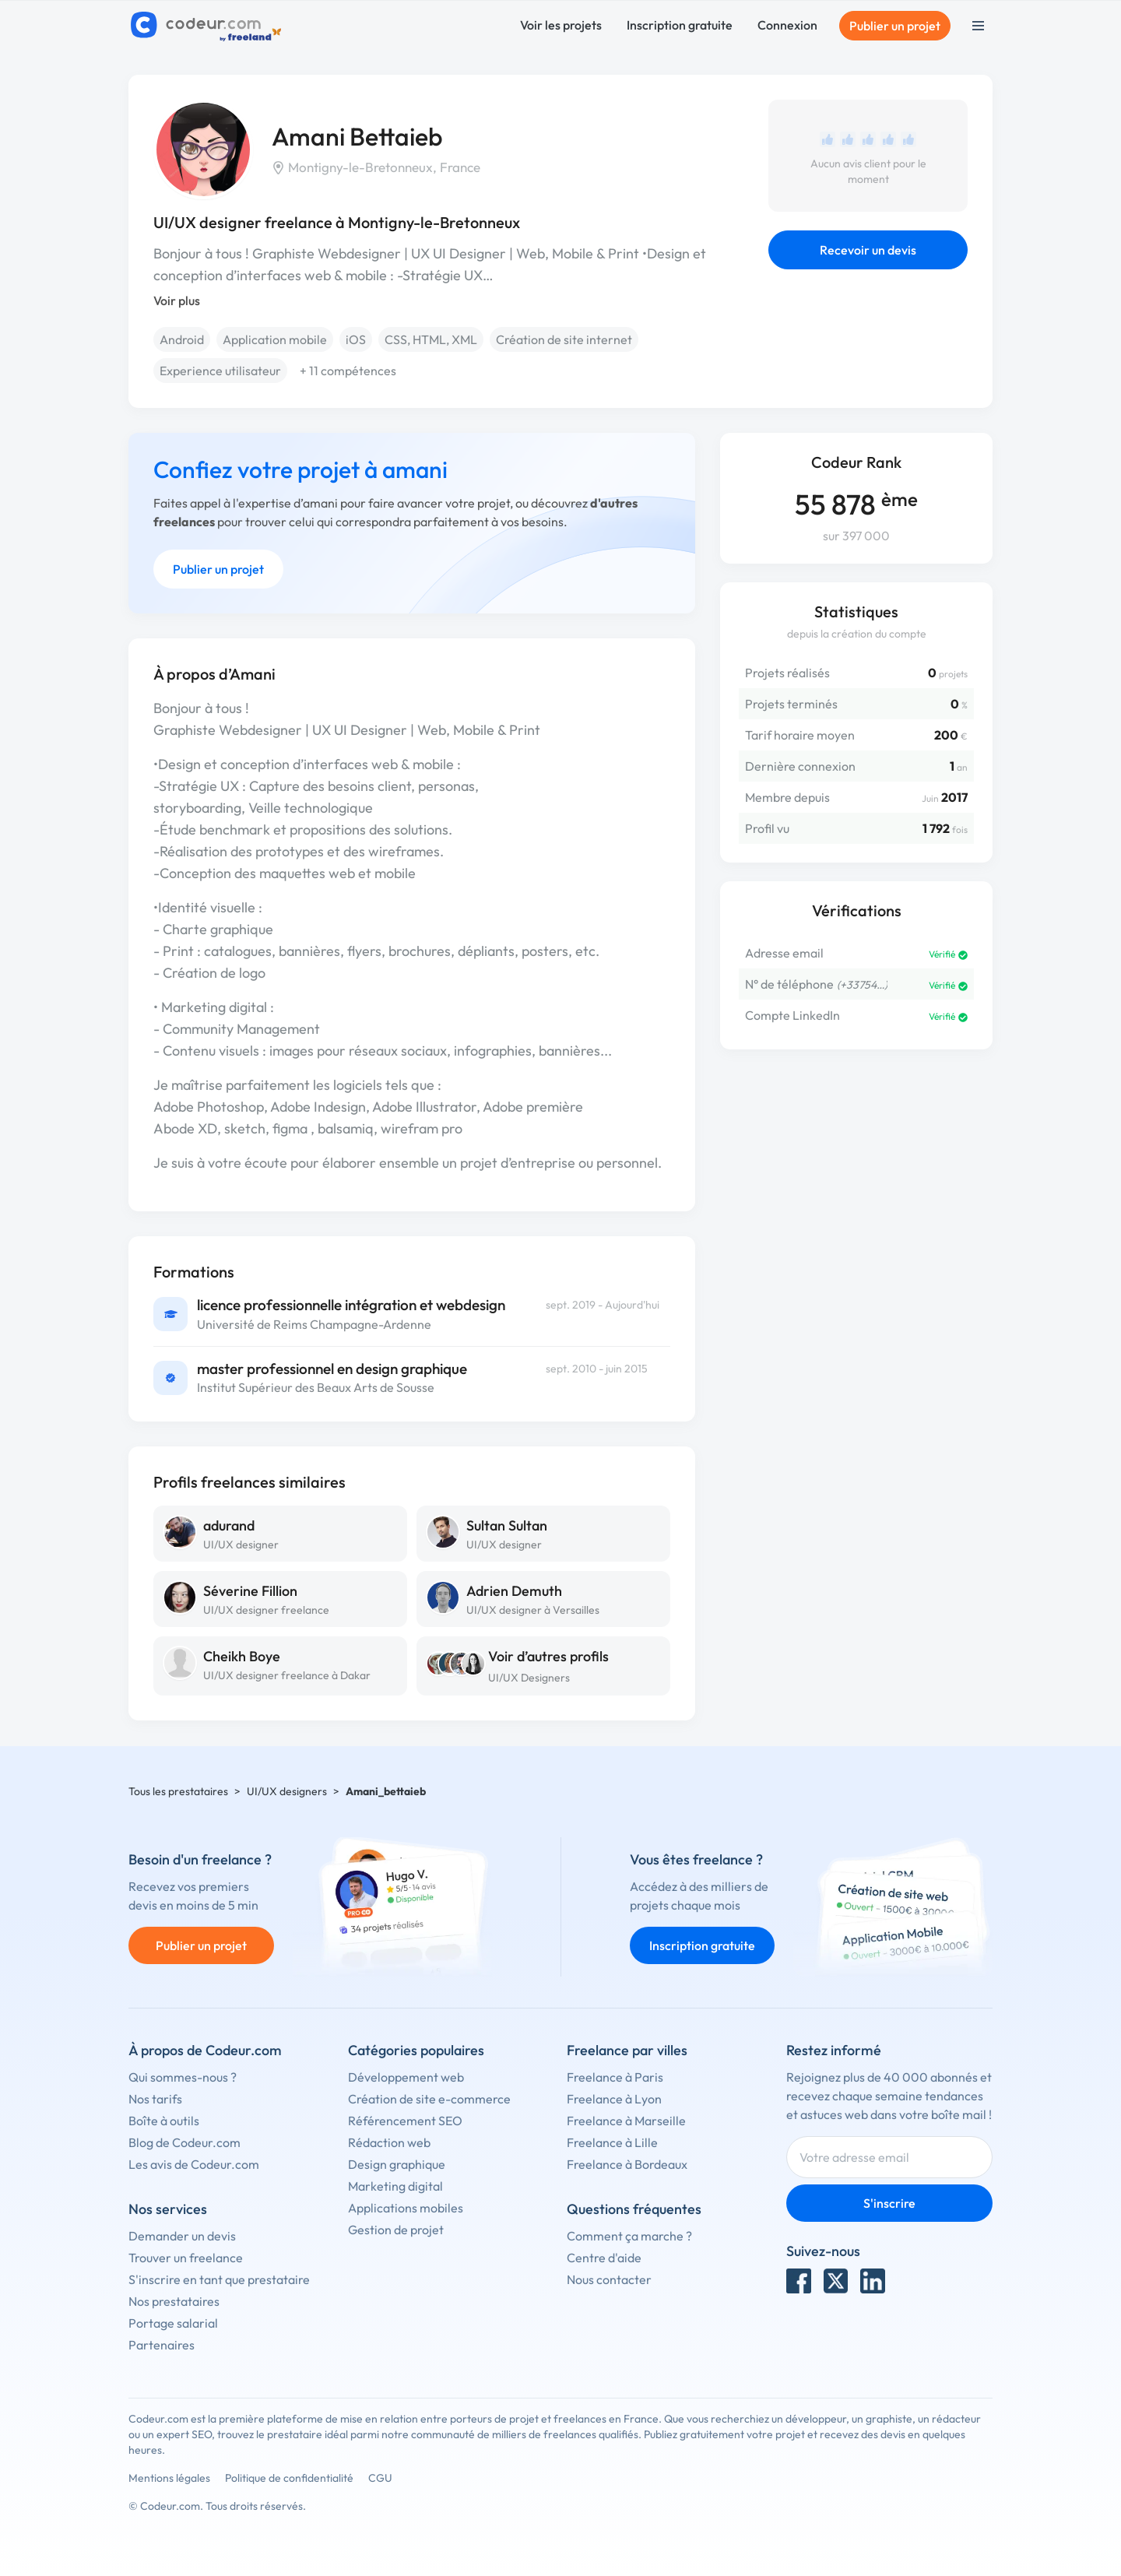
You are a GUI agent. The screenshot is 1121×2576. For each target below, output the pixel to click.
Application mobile (275, 339)
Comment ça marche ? (629, 2236)
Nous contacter (609, 2279)
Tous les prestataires (178, 1791)
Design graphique (396, 2164)
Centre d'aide (604, 2257)
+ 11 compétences (348, 370)
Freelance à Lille (612, 2142)
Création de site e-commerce (429, 2099)
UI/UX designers (287, 1791)
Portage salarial (173, 2323)
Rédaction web (389, 2142)
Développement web (406, 2077)
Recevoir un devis (868, 250)
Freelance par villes (627, 2050)
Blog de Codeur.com (184, 2142)
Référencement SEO (405, 2120)
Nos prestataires (174, 2301)
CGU (380, 2478)
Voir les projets (561, 25)
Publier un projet (894, 25)
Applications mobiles (405, 2208)
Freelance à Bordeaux (627, 2164)
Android (182, 339)
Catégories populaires (416, 2050)
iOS (356, 339)
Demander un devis (182, 2236)
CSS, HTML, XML (431, 339)
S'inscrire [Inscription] (889, 2203)
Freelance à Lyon (614, 2099)
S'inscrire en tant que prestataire (219, 2279)
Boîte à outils (163, 2120)
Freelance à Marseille (626, 2120)
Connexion (787, 25)
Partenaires (161, 2345)
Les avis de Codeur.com (193, 2164)
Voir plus (176, 300)
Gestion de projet (396, 2229)
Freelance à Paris (615, 2077)
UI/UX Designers (529, 1678)
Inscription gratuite (680, 25)
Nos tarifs (155, 2099)
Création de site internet (564, 339)
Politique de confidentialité (289, 2478)
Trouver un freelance (185, 2257)
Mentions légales (169, 2478)
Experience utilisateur (220, 370)
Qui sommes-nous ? (182, 2077)
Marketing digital (395, 2186)
